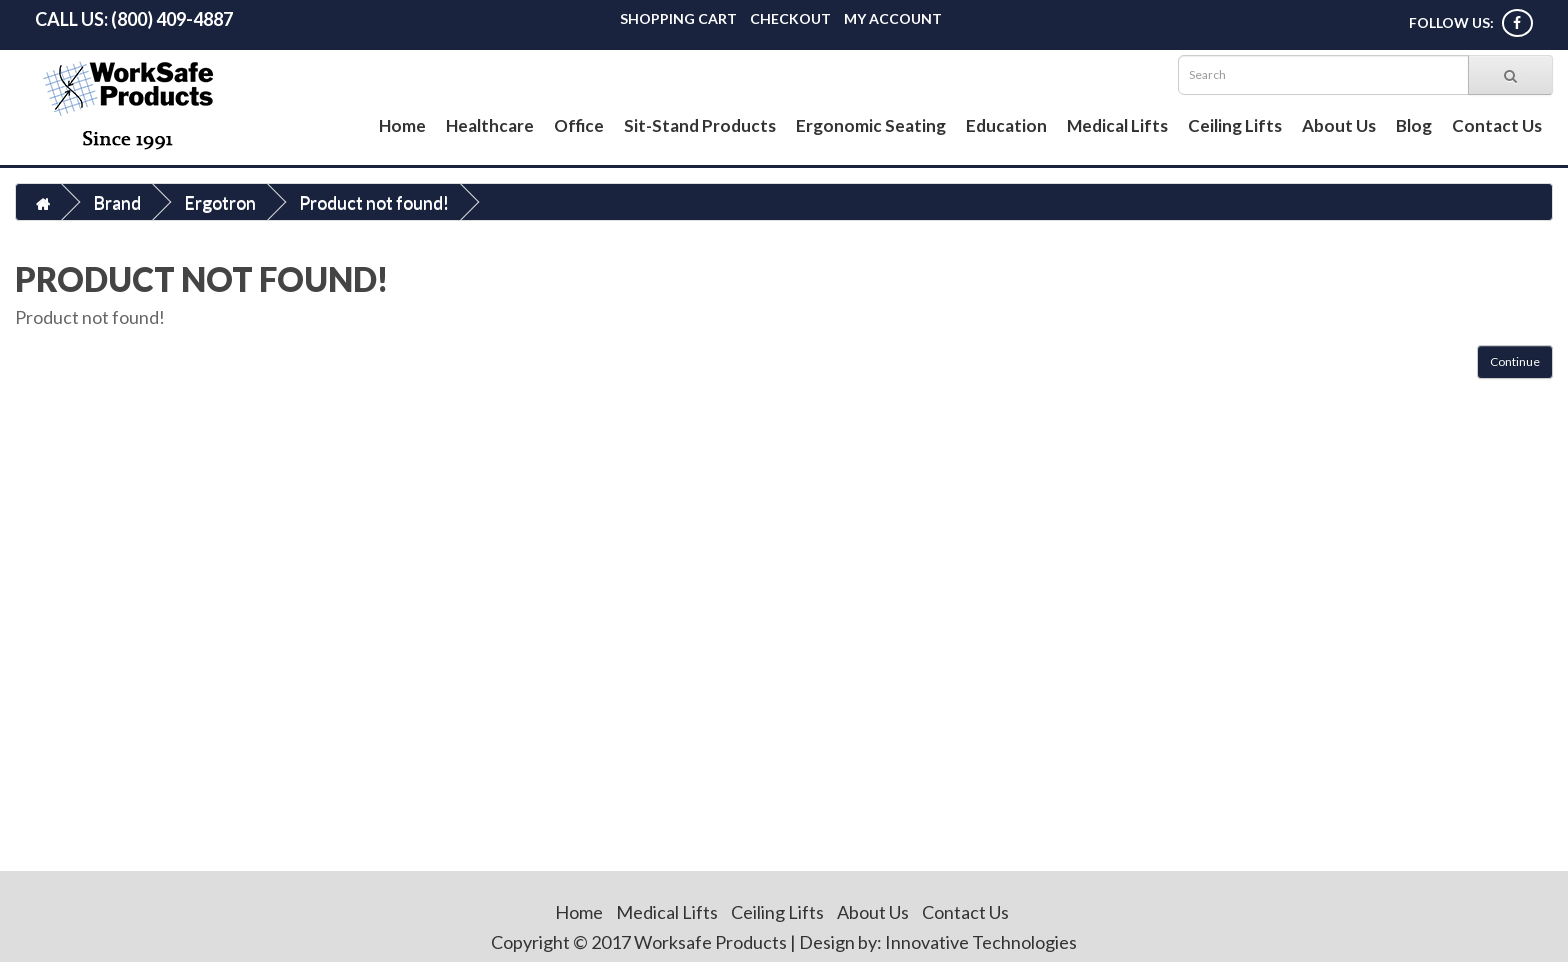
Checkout (790, 18)
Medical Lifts (1117, 125)
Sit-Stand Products (700, 125)
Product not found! (374, 202)
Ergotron (220, 202)
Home (402, 125)
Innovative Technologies (981, 942)
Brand (117, 202)
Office (579, 125)
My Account (893, 18)
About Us (1339, 125)
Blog (1414, 125)
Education (1006, 125)
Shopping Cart (678, 18)
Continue (1515, 361)
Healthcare (490, 125)
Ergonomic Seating (871, 125)
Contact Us (1497, 125)
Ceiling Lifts (1235, 125)
